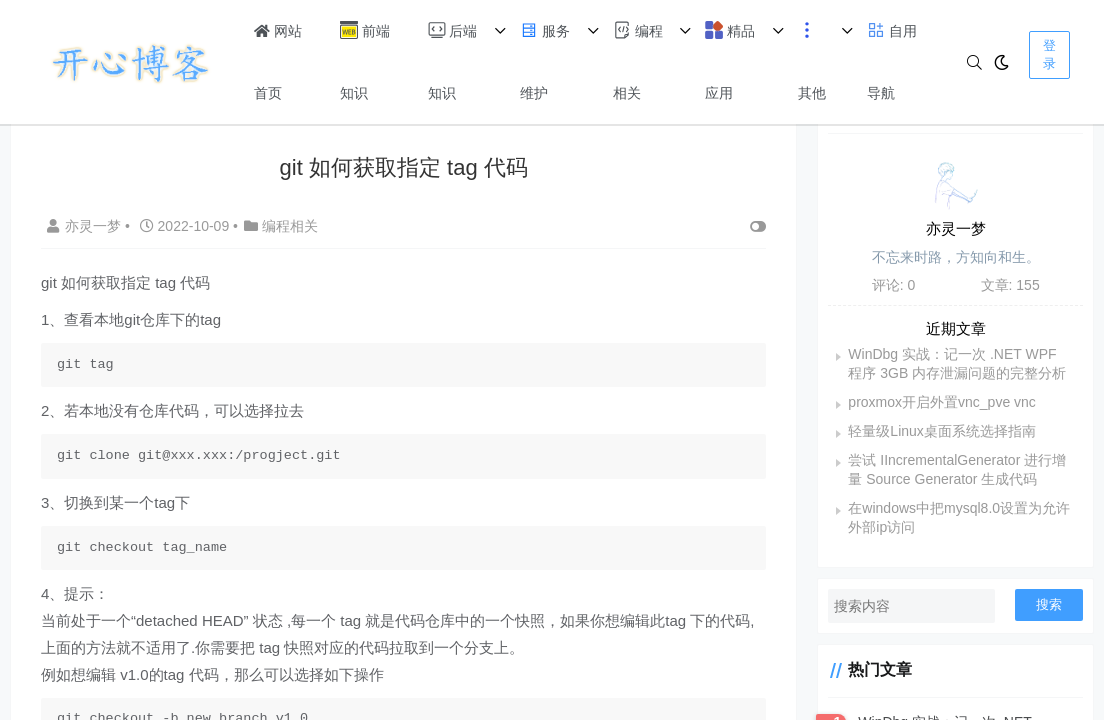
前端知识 (365, 61)
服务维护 (545, 61)
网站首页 (278, 62)
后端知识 (453, 61)
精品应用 (730, 61)
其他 (812, 61)
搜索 (1049, 604)
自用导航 (892, 61)
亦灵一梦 (86, 226)
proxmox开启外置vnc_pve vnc (942, 402)
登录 (1049, 54)
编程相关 (638, 61)
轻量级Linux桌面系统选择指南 (941, 431)
